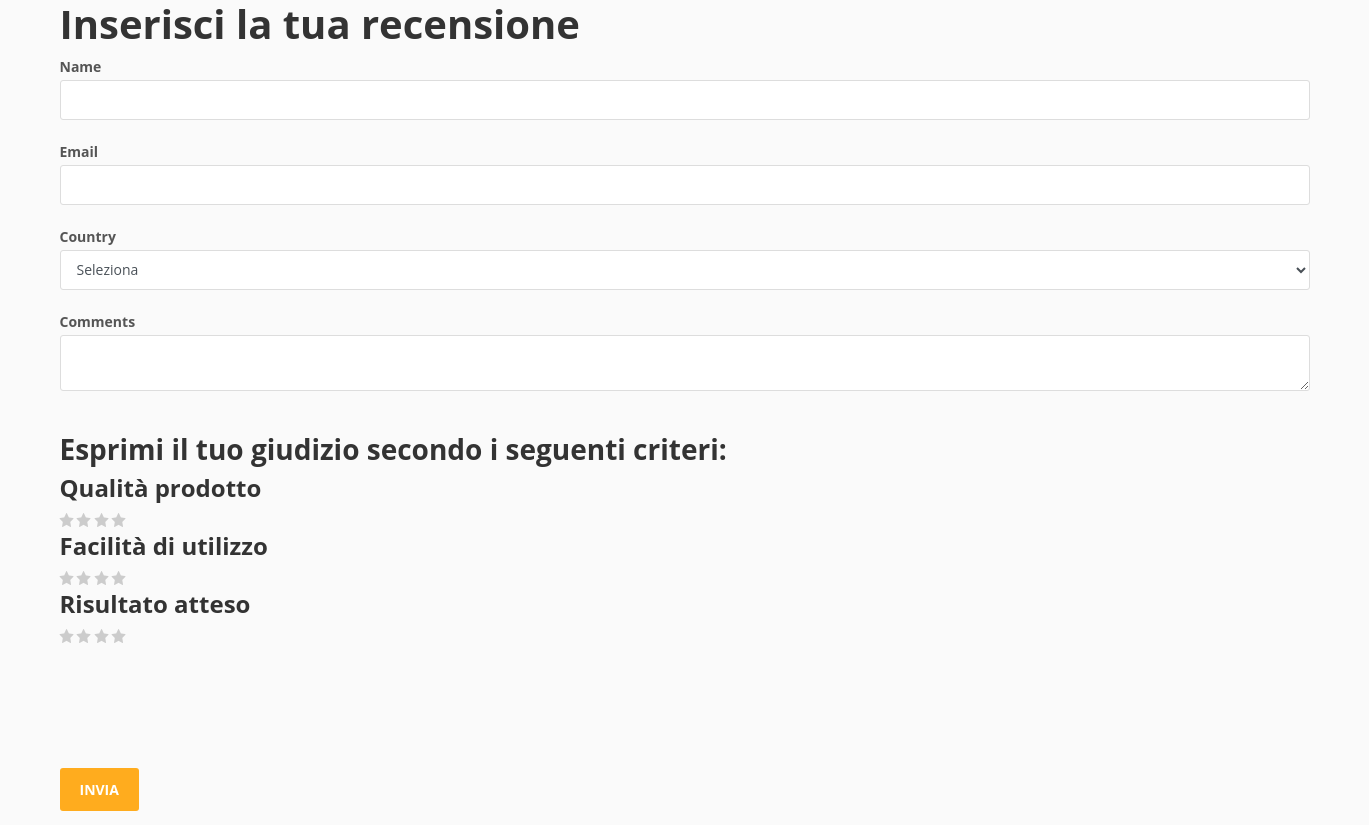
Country (88, 236)
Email (79, 151)
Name (81, 66)
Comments (98, 321)
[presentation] (212, 708)
